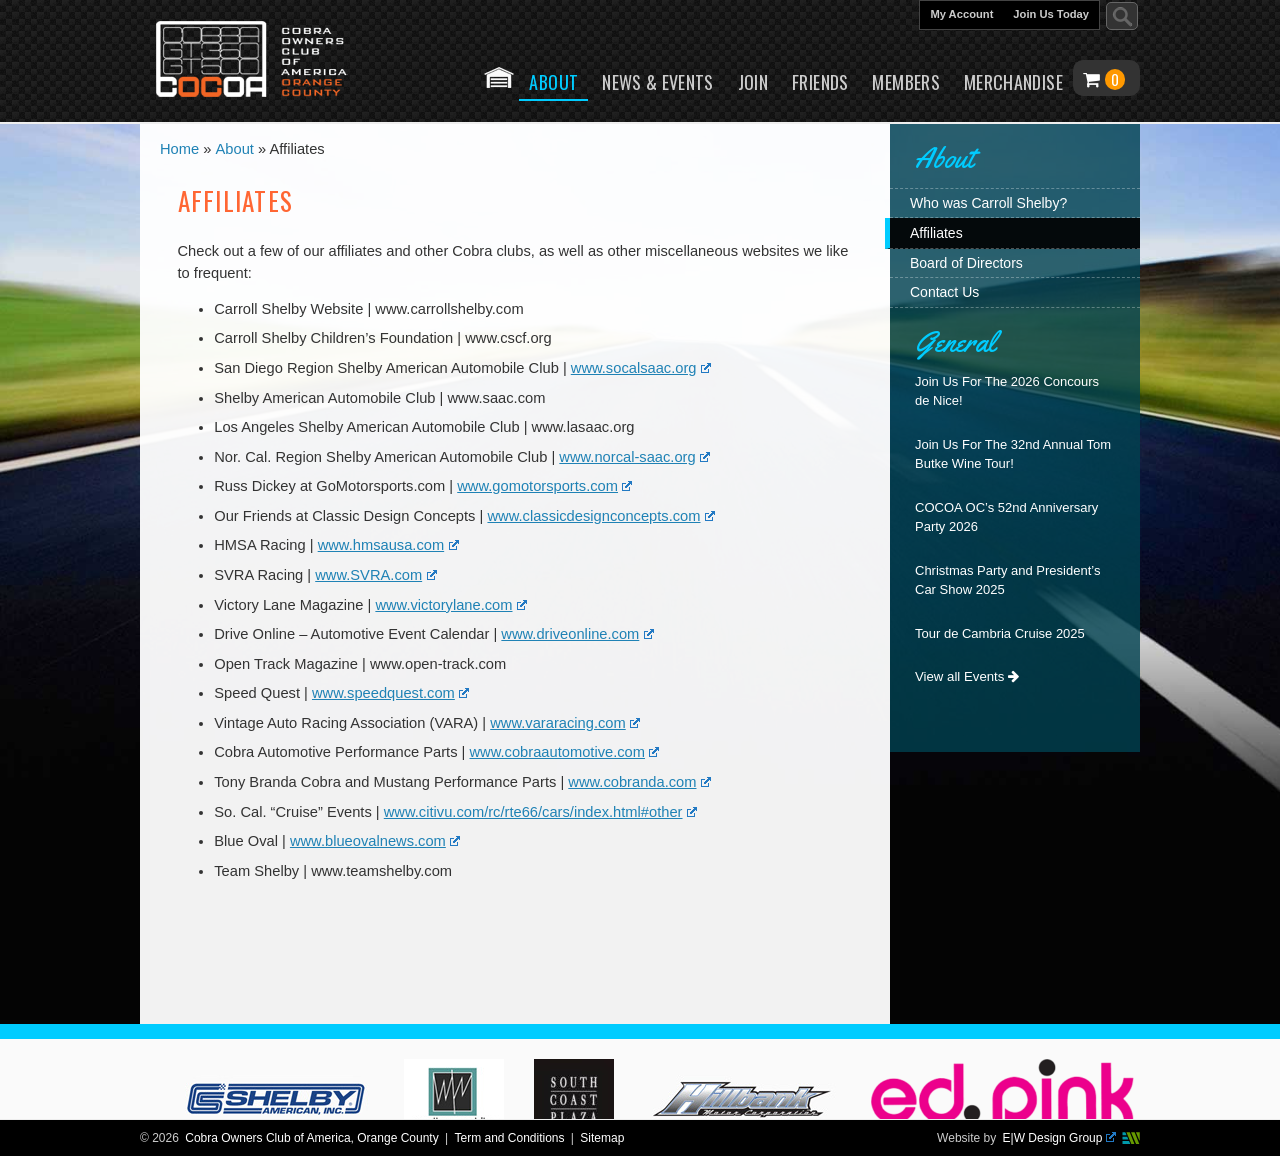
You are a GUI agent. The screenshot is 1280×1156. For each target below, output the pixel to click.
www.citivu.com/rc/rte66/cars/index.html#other (540, 812)
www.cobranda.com (639, 782)
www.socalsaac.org (641, 368)
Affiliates (936, 233)
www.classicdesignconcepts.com (600, 516)
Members (906, 82)
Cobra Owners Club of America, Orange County (311, 1138)
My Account (961, 14)
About (553, 85)
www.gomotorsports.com (544, 486)
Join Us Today (1051, 14)
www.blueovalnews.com (375, 841)
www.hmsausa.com (388, 545)
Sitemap (602, 1138)
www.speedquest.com (390, 693)
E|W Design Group (1059, 1138)
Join (753, 82)
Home (499, 77)
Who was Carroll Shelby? (988, 203)
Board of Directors (966, 263)
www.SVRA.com (375, 575)
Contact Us (944, 292)
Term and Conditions (509, 1138)
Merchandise (1013, 82)
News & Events (658, 82)
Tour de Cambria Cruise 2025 (1000, 633)
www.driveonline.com (577, 634)
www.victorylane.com (451, 605)
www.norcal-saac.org (634, 457)
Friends (820, 82)
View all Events (967, 676)
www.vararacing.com (565, 723)
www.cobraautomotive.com (565, 752)
